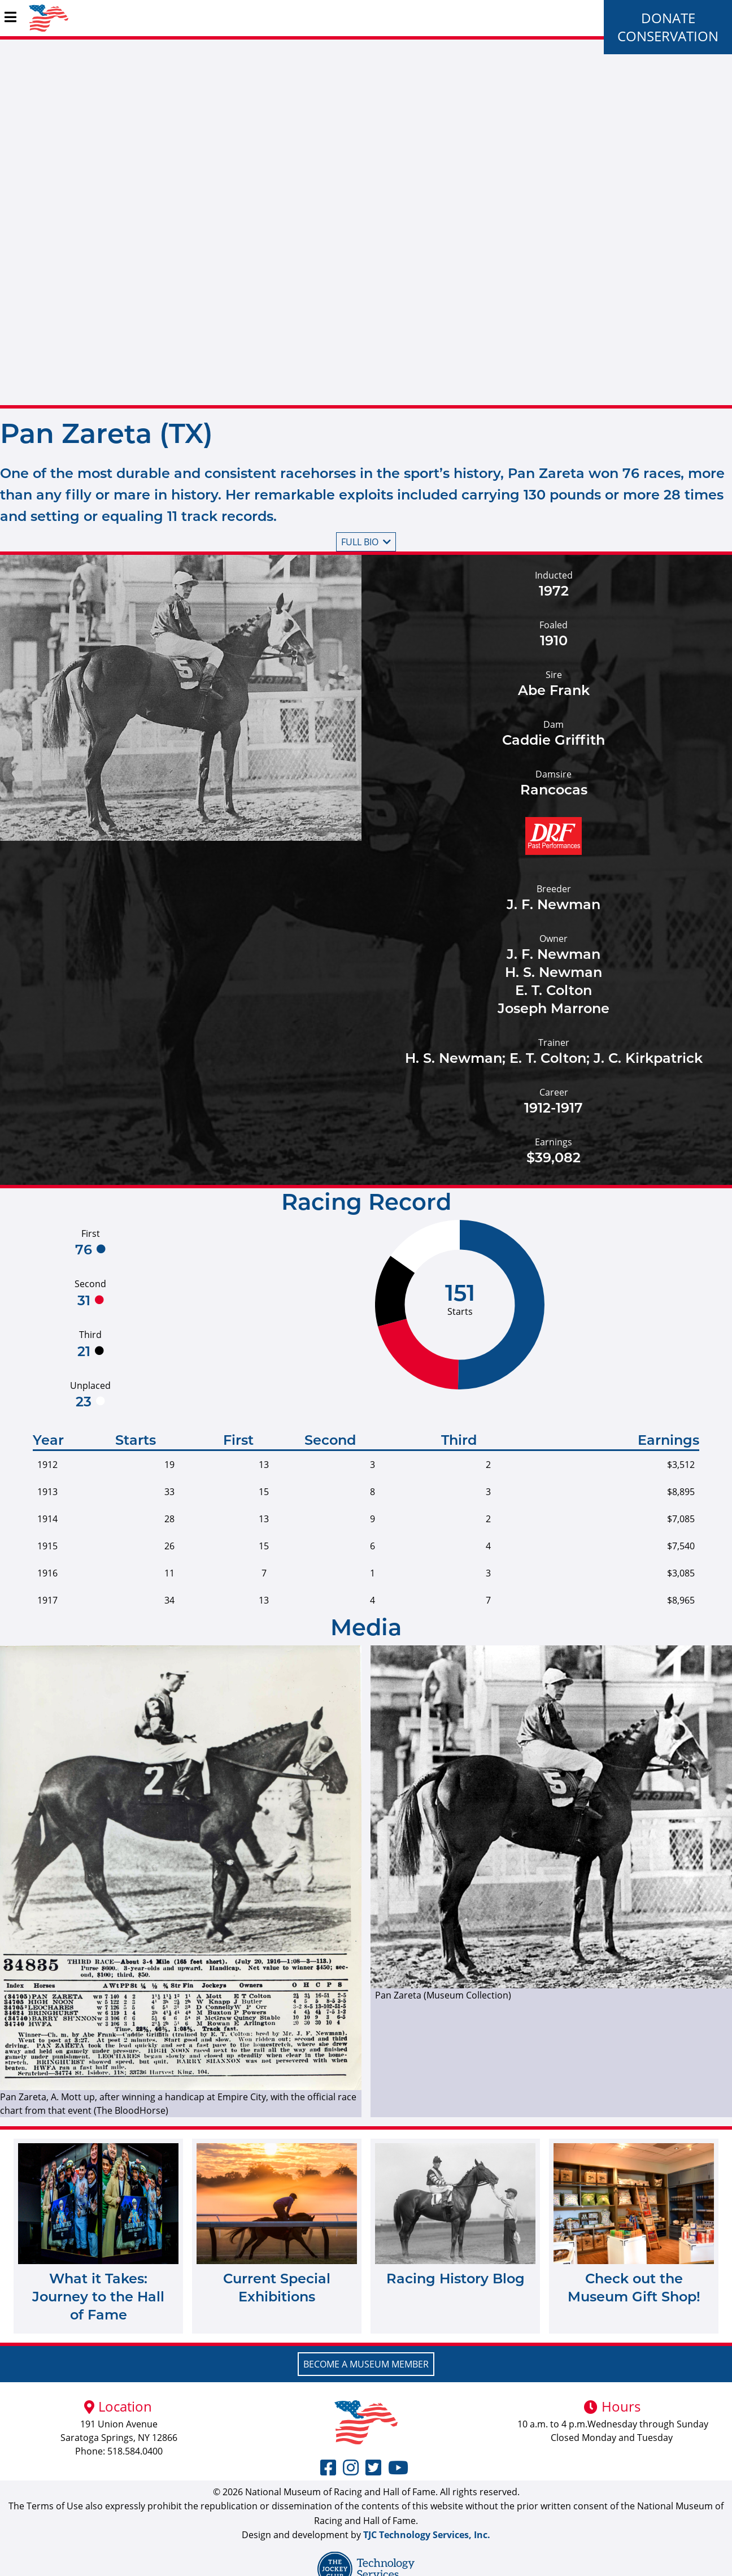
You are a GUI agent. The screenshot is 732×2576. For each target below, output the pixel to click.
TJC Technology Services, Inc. (426, 2535)
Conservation (667, 36)
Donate (668, 17)
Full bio (366, 542)
